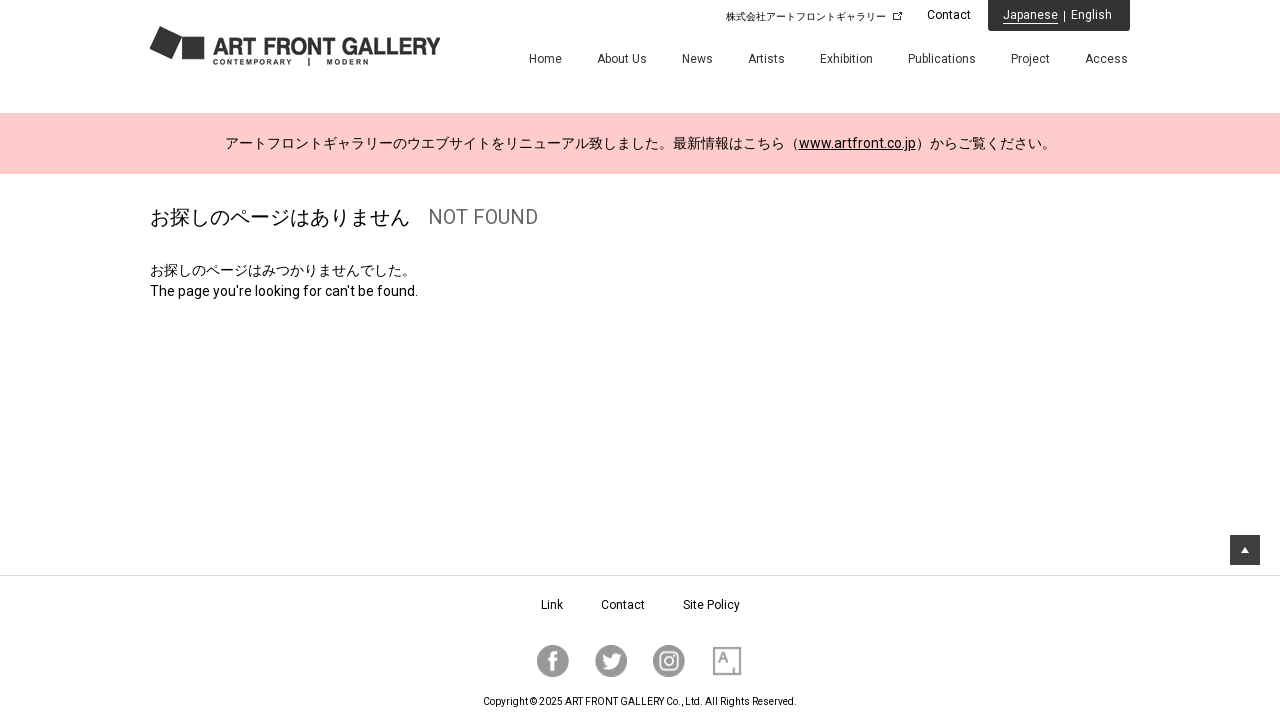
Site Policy (711, 605)
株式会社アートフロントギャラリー (806, 16)
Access (1106, 59)
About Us (622, 59)
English (1091, 15)
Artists (766, 59)
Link (552, 605)
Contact (949, 15)
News (697, 59)
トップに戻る (1245, 550)
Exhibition (846, 59)
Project (1030, 59)
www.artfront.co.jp (857, 143)
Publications (942, 59)
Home (545, 59)
